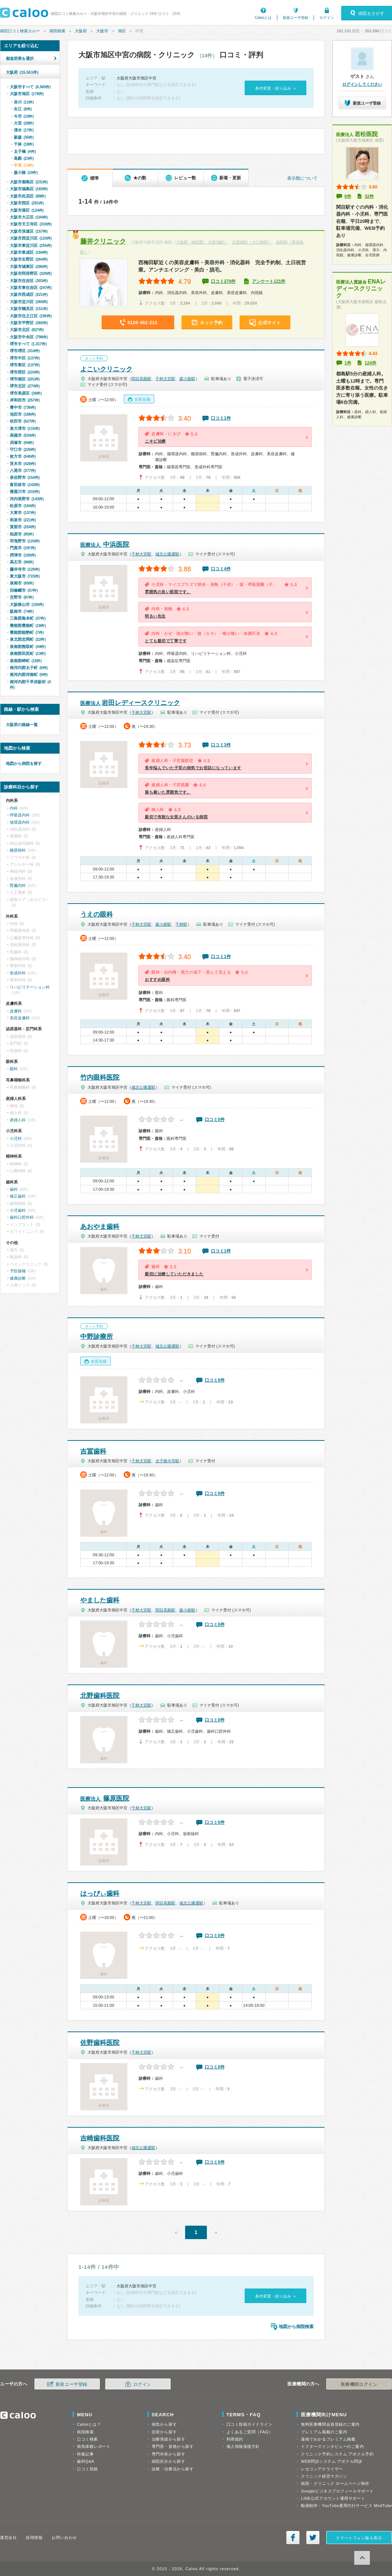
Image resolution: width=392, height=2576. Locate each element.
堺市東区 (25, 365)
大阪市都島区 (29, 182)
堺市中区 (25, 358)
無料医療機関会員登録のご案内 (330, 2424)
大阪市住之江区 (31, 316)
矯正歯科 (18, 1196)
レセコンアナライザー (322, 2469)
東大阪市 (25, 576)
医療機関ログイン (359, 2384)
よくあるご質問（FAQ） (249, 2432)
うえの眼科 (96, 914)
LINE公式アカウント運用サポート (333, 2498)
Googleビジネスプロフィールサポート (337, 2491)
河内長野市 (27, 499)
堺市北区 (25, 386)
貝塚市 (22, 442)
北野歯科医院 (99, 1695)
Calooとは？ (89, 2424)
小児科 (16, 1138)
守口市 (23, 449)
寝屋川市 (25, 491)
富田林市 (25, 484)
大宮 (24, 123)
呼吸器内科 (20, 815)
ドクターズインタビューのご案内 (332, 2446)
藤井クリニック (103, 241)
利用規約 (234, 2439)
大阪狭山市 (27, 604)
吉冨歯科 (93, 1451)
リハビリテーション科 (30, 987)
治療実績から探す (168, 2439)
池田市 (23, 414)
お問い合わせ (64, 2537)
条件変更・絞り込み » (275, 88)
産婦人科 (18, 1120)
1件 (347, 363)
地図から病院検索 (296, 2326)
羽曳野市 (25, 541)
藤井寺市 (25, 569)
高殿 (24, 158)
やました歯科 (99, 1600)
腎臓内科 (18, 885)
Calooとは (263, 18)
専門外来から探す (168, 2454)
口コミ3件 (221, 744)
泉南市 (22, 583)
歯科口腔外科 (22, 1217)
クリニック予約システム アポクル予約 (337, 2454)
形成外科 (18, 973)
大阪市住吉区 (29, 280)
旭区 (122, 31)
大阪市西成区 (29, 294)
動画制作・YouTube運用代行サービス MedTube (346, 2505)
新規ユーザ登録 (295, 18)
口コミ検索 (87, 2439)
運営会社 (8, 2537)
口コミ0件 (215, 1119)
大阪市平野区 (29, 323)
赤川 (24, 102)
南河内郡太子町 (29, 667)
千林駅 (181, 924)
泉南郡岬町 (26, 661)
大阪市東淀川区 (31, 245)
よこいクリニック (106, 369)
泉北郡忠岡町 (28, 639)
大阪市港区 (27, 210)
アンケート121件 (268, 281)
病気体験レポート (93, 2446)
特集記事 (85, 2454)
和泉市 (23, 520)
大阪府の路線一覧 (22, 724)
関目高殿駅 (141, 378)
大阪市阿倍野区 (31, 273)
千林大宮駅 (165, 378)
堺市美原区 (26, 393)
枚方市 (23, 456)
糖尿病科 (18, 850)
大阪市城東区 (29, 266)
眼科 (14, 1069)
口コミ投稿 (87, 2469)
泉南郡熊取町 (28, 646)
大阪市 (102, 31)
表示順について (302, 178)
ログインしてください (362, 84)
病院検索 (57, 31)
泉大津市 (25, 428)
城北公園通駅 (167, 554)
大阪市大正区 (29, 217)
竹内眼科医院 (99, 1077)
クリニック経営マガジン (324, 2476)
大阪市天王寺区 (31, 224)
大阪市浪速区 (29, 231)
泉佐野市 (25, 477)
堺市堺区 (25, 351)
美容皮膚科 (20, 1018)
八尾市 (23, 470)
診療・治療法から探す (173, 2469)
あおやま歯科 (99, 1226)
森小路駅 (187, 378)
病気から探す (164, 2424)
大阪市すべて (30, 87)
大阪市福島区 (29, 189)
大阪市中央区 (29, 337)
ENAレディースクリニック (361, 288)
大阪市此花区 (28, 196)
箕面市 (23, 527)
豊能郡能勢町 (27, 632)
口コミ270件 (223, 281)
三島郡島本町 (28, 618)
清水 (24, 130)
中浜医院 (104, 544)
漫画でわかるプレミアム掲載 (328, 2439)
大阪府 (81, 31)
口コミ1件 (221, 418)
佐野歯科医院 (99, 2042)
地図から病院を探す (24, 763)
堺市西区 (25, 372)
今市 (24, 116)
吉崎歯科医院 (99, 2138)
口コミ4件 (221, 568)
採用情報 (34, 2537)
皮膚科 (16, 1011)
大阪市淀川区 (29, 301)
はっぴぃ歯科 (99, 1893)
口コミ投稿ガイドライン (249, 2424)
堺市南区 (25, 379)
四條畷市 (24, 590)
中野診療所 (96, 1336)
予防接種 (18, 1271)
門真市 (23, 548)
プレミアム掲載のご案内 (324, 2432)
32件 (369, 196)
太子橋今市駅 (167, 1461)
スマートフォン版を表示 (359, 2538)
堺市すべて (28, 344)
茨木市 (23, 463)
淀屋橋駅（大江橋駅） (252, 242)
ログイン (326, 18)
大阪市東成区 (29, 252)
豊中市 (23, 407)
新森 (24, 137)
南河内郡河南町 (29, 674)
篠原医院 (104, 1798)
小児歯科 (18, 1210)
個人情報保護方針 (243, 2446)
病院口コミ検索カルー (20, 31)
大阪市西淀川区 (31, 238)
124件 (370, 363)
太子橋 (25, 151)
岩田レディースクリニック (130, 702)
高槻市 (23, 435)
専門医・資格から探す (173, 2446)
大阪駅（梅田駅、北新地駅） (202, 242)
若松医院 (357, 134)
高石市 (22, 562)
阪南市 (22, 611)
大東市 (23, 512)
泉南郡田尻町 (28, 653)
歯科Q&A (85, 2461)
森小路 (26, 172)
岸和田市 (25, 400)
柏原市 (22, 534)
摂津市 (23, 555)
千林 (24, 144)
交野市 (22, 597)
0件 (347, 196)
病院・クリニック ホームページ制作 (335, 2483)
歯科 (14, 1189)
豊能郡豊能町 (28, 625)
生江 (23, 109)
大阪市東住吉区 (31, 287)
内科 (14, 808)
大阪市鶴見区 (29, 308)
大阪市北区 (27, 329)
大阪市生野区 (29, 259)
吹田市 (23, 421)
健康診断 (18, 1278)
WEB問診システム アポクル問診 (331, 2461)
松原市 (23, 506)
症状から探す (164, 2432)
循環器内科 (20, 822)
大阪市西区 (27, 203)
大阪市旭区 (27, 93)
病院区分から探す (168, 2461)
